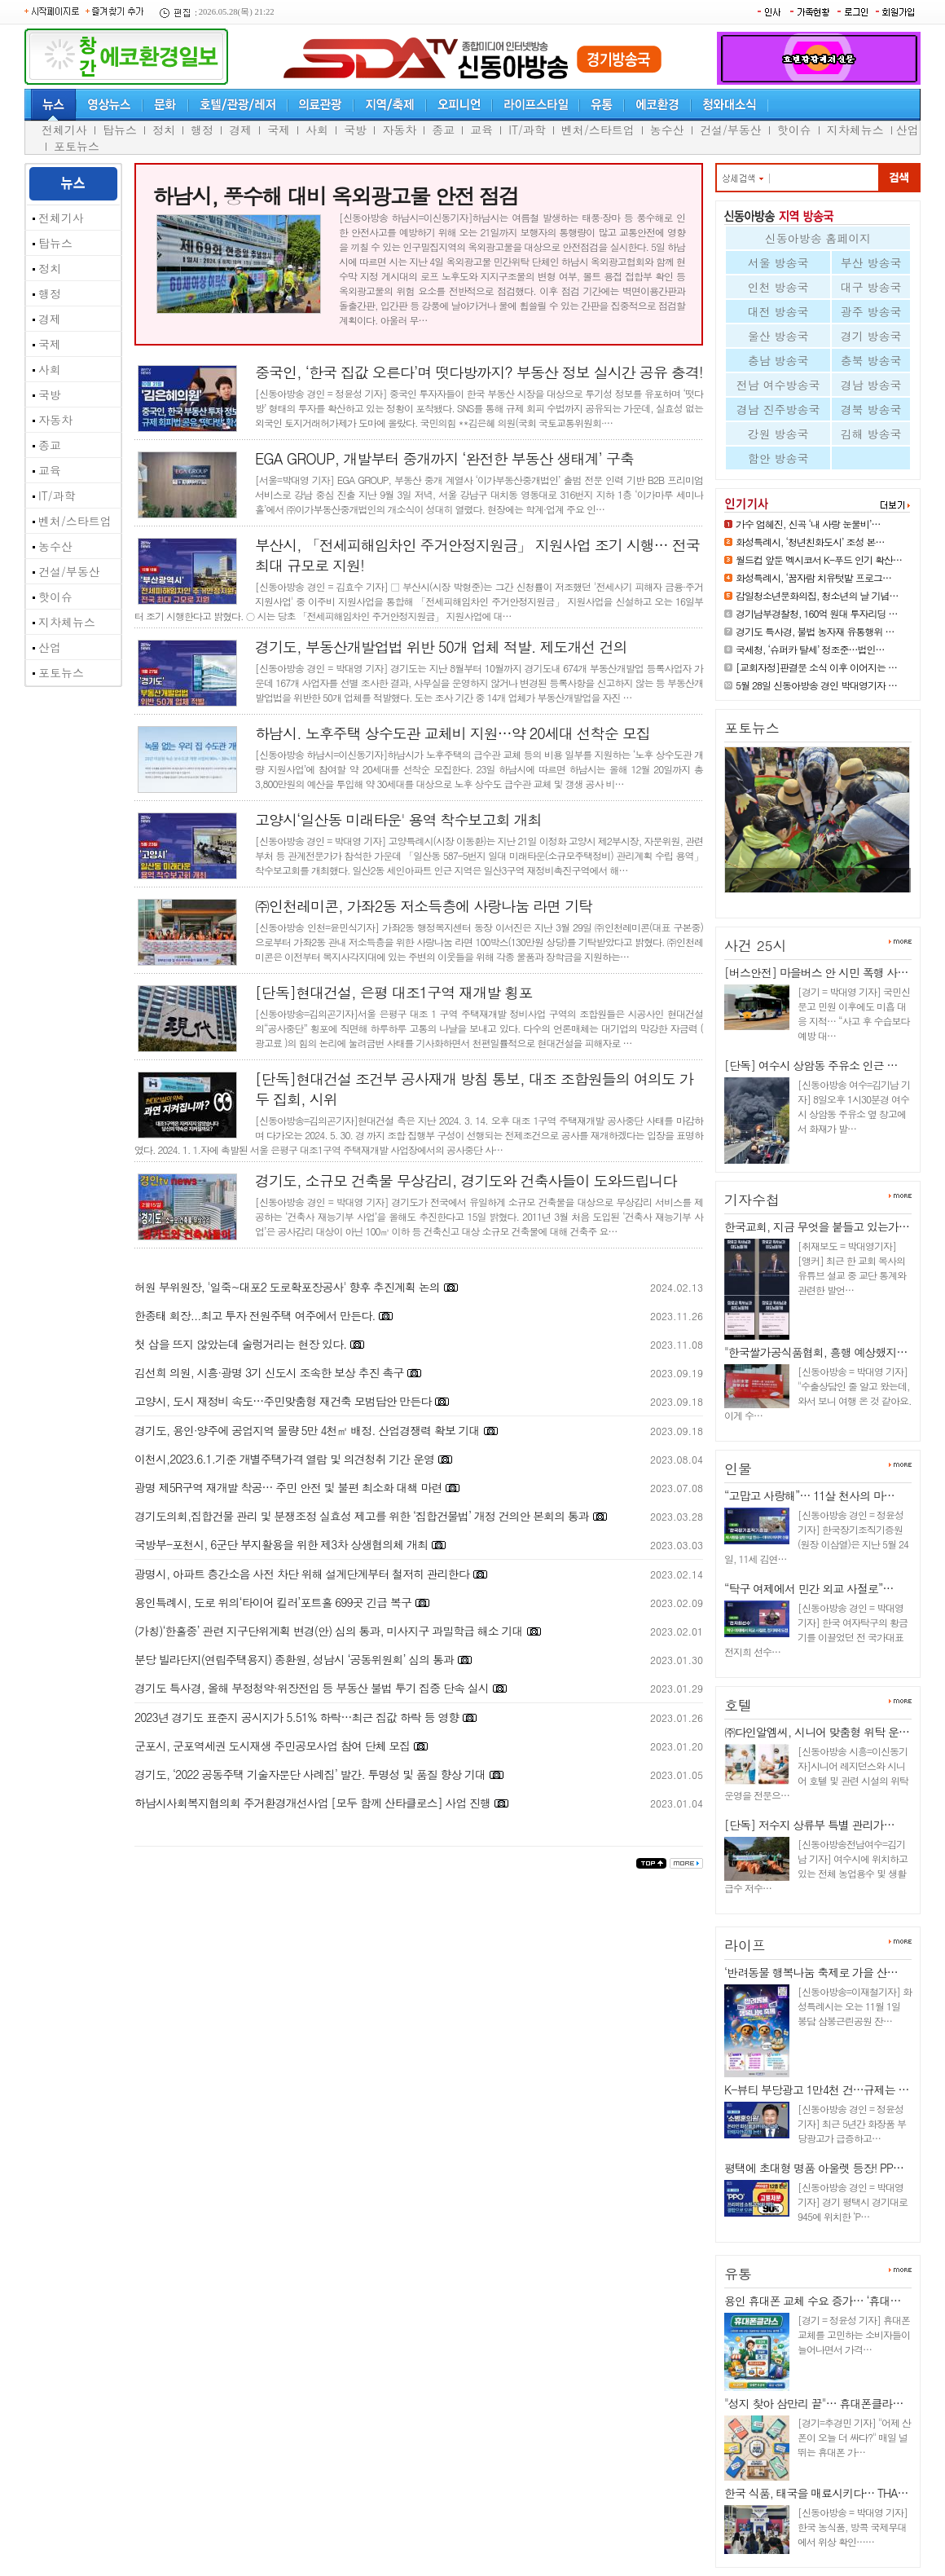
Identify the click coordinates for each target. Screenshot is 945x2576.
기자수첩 (752, 1199)
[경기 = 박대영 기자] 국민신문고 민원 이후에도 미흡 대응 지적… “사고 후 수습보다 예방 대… (854, 1013)
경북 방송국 (871, 409)
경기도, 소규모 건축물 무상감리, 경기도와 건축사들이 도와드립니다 (466, 1180)
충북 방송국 (871, 360)
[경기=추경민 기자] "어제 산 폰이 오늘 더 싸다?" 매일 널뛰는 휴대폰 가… (854, 2437)
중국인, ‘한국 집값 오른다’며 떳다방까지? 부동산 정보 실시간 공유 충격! (479, 372)
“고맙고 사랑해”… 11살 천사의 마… (809, 1495)
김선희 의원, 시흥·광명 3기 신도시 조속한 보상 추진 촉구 (268, 1372)
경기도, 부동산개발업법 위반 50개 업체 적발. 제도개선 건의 (441, 646)
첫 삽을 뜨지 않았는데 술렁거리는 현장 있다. (240, 1344)
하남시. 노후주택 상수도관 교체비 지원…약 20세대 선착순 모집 (452, 733)
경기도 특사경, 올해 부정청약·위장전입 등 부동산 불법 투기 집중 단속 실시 (311, 1688)
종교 (443, 129)
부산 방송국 (871, 262)
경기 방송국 (871, 336)
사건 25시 (755, 945)
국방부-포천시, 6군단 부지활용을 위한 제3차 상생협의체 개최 (281, 1544)
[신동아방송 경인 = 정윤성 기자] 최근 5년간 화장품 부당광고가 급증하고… (852, 2123)
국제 (278, 129)
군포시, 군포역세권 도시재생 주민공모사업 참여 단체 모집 (272, 1745)
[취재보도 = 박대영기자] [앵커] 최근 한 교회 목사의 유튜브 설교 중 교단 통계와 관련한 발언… (852, 1268)
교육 (481, 129)
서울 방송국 (778, 262)
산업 (907, 129)
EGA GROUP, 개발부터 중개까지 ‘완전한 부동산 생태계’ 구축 (444, 458)
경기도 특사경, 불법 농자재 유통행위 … (815, 631)
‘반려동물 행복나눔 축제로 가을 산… (811, 1972)
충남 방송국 (778, 360)
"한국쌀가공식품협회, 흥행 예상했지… (815, 1352)
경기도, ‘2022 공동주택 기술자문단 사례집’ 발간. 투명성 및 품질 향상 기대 (310, 1774)
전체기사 (64, 129)
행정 (202, 129)
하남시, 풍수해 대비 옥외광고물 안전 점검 (335, 195)
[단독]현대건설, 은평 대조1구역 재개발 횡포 (393, 992)
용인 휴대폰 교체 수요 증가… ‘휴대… (812, 2300)
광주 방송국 (871, 311)
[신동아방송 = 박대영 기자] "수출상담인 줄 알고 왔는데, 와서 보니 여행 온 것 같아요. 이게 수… (818, 1393)
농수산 (667, 129)
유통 (738, 2273)
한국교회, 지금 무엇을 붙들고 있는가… (816, 1226)
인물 (738, 1468)
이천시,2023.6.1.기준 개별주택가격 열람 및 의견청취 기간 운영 (284, 1459)
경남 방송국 (871, 384)
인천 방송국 (778, 287)
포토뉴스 (76, 146)
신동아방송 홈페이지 (818, 238)
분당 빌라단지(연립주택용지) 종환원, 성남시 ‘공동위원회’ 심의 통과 (294, 1659)
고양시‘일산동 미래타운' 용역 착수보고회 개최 (398, 819)
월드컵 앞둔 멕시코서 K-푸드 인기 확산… (819, 559)
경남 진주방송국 (778, 409)
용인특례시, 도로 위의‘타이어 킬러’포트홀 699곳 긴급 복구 (272, 1602)
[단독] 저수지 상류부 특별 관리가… (809, 1824)
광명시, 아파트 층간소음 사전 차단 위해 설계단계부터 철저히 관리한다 (301, 1573)
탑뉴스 (120, 129)
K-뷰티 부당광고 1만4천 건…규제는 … (816, 2089)
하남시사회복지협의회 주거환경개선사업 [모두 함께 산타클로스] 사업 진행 (312, 1802)
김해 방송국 (871, 433)
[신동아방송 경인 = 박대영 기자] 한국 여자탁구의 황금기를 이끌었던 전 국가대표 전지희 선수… (816, 1629)
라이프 (745, 1945)
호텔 (738, 1705)
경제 (240, 129)
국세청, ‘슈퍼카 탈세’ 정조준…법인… (810, 649)
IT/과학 (527, 129)
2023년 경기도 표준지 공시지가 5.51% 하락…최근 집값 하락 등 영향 (296, 1717)
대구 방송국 (871, 287)
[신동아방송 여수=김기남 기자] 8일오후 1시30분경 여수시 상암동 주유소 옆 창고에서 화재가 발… (854, 1106)
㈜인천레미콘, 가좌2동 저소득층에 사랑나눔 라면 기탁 (423, 906)
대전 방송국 (778, 311)
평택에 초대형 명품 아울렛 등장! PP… (813, 2168)
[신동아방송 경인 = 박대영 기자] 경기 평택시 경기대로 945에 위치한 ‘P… (853, 2201)
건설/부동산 (731, 129)
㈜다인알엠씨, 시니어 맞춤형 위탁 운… (816, 1732)
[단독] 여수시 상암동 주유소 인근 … (810, 1065)
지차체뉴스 (855, 129)
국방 (355, 129)
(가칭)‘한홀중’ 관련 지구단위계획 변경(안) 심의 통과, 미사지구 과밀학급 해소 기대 (328, 1631)
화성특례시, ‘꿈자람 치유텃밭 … (804, 899)
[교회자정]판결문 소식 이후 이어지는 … (816, 667)
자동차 (399, 129)
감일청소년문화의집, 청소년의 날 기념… (817, 595)
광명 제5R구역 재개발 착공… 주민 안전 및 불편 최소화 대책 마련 (288, 1487)
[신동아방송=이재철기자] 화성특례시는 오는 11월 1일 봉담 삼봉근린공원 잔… (855, 2006)
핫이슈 (794, 129)
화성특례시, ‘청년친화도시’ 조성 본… (810, 541)
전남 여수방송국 (778, 384)
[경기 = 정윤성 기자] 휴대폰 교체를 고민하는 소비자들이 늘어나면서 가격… (854, 2334)
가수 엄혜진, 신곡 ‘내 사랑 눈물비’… (808, 524)
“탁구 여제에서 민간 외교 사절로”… (809, 1588)
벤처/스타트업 (598, 129)
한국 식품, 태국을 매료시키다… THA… (816, 2493)
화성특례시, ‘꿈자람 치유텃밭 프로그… (813, 577)
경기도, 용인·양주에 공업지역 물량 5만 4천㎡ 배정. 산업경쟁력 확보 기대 (307, 1430)
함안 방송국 (778, 458)
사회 (316, 129)
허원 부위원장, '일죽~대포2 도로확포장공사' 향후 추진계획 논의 (287, 1287)
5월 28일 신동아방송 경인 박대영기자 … (816, 685)
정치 (163, 129)
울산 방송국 (778, 336)
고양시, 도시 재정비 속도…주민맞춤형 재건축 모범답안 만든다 (282, 1401)
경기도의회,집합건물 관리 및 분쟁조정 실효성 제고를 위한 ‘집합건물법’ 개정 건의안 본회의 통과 (361, 1516)
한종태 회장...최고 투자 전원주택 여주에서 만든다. (254, 1315)
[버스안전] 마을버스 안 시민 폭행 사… (816, 972)
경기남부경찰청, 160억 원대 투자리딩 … (817, 613)
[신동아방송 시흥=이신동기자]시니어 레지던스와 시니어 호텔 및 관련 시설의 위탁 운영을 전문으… (816, 1773)
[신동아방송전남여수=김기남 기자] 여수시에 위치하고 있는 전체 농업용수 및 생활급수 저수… (816, 1866)
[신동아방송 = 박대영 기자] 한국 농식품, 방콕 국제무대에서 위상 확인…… (853, 2526)
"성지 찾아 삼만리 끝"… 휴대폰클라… (813, 2403)
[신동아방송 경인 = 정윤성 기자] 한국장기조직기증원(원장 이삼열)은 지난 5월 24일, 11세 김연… (816, 1536)
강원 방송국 (778, 433)
